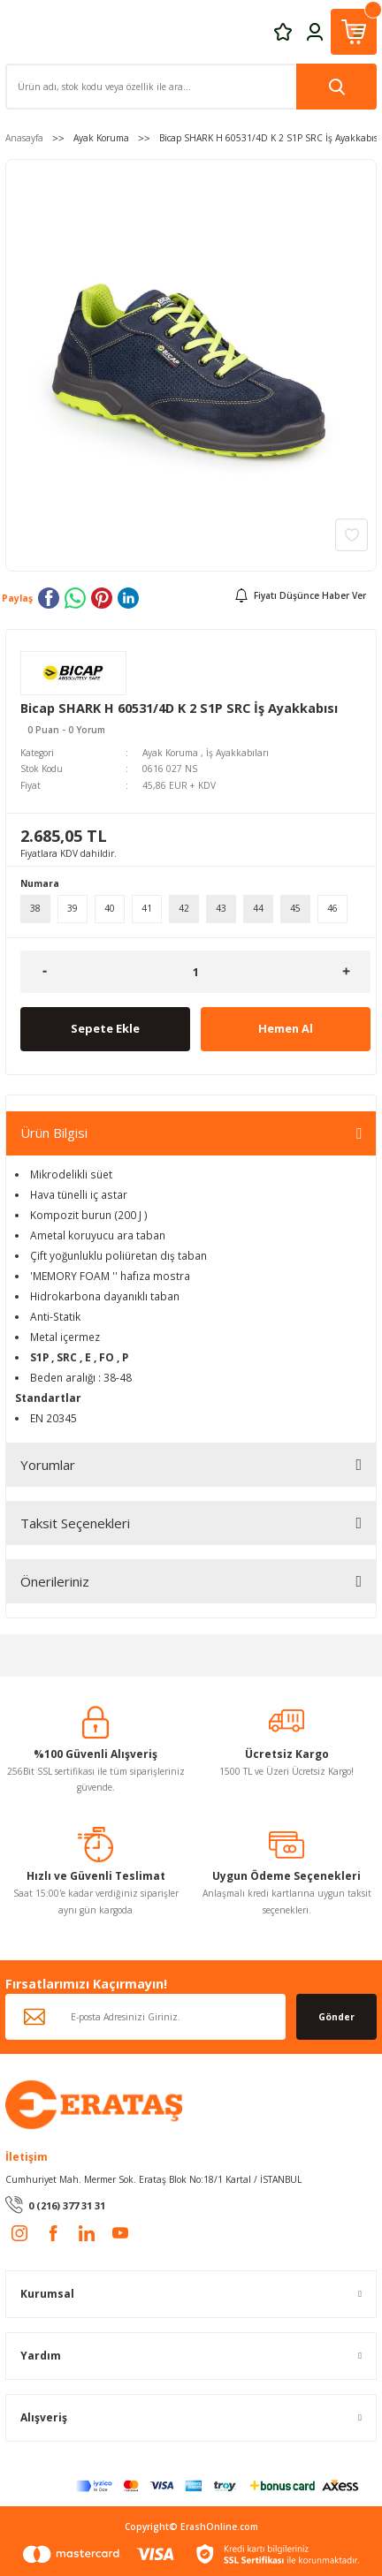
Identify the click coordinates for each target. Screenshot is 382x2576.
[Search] (191, 87)
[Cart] (354, 32)
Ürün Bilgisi (54, 1132)
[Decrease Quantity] (44, 972)
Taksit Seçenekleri (75, 1523)
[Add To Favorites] (351, 535)
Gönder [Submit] (336, 2017)
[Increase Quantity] (346, 972)
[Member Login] (314, 31)
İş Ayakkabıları (237, 752)
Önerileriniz (54, 1581)
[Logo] (93, 2103)
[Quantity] (195, 972)
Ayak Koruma (170, 752)
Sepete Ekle (105, 1028)
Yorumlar (47, 1465)
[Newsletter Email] (145, 2017)
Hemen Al (285, 1028)
